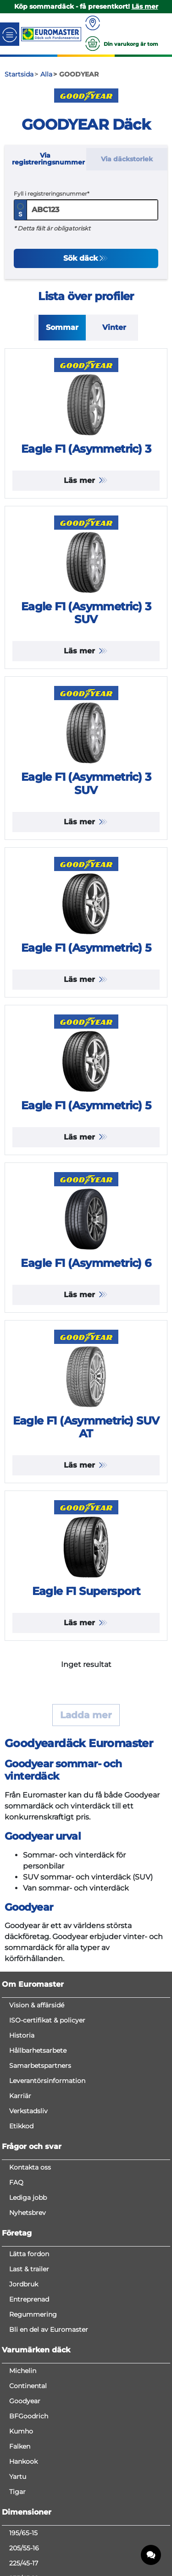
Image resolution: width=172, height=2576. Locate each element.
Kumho (21, 2431)
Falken (19, 2446)
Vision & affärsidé (36, 2005)
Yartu (17, 2476)
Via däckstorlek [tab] (127, 159)
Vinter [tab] (114, 327)
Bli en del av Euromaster (48, 2329)
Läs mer (80, 480)
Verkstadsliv (28, 2111)
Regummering (33, 2314)
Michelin (22, 2371)
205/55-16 (24, 2548)
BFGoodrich (28, 2416)
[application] (151, 2555)
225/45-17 (23, 2563)
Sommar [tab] (62, 327)
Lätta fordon (29, 2254)
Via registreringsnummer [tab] (48, 159)
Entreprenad (29, 2299)
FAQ (16, 2182)
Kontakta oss (30, 2167)
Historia (21, 2035)
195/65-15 (23, 2533)
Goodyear (24, 2401)
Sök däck (80, 258)
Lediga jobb (28, 2197)
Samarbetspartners (40, 2065)
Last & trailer (29, 2269)
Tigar (17, 2492)
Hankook (23, 2461)
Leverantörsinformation (47, 2081)
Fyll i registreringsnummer (50, 193)
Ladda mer (86, 1715)
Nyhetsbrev (27, 2213)
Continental (28, 2386)
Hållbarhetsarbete (38, 2050)
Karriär (20, 2096)
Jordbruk (23, 2284)
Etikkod (21, 2126)
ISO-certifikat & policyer (47, 2020)
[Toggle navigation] (9, 34)
